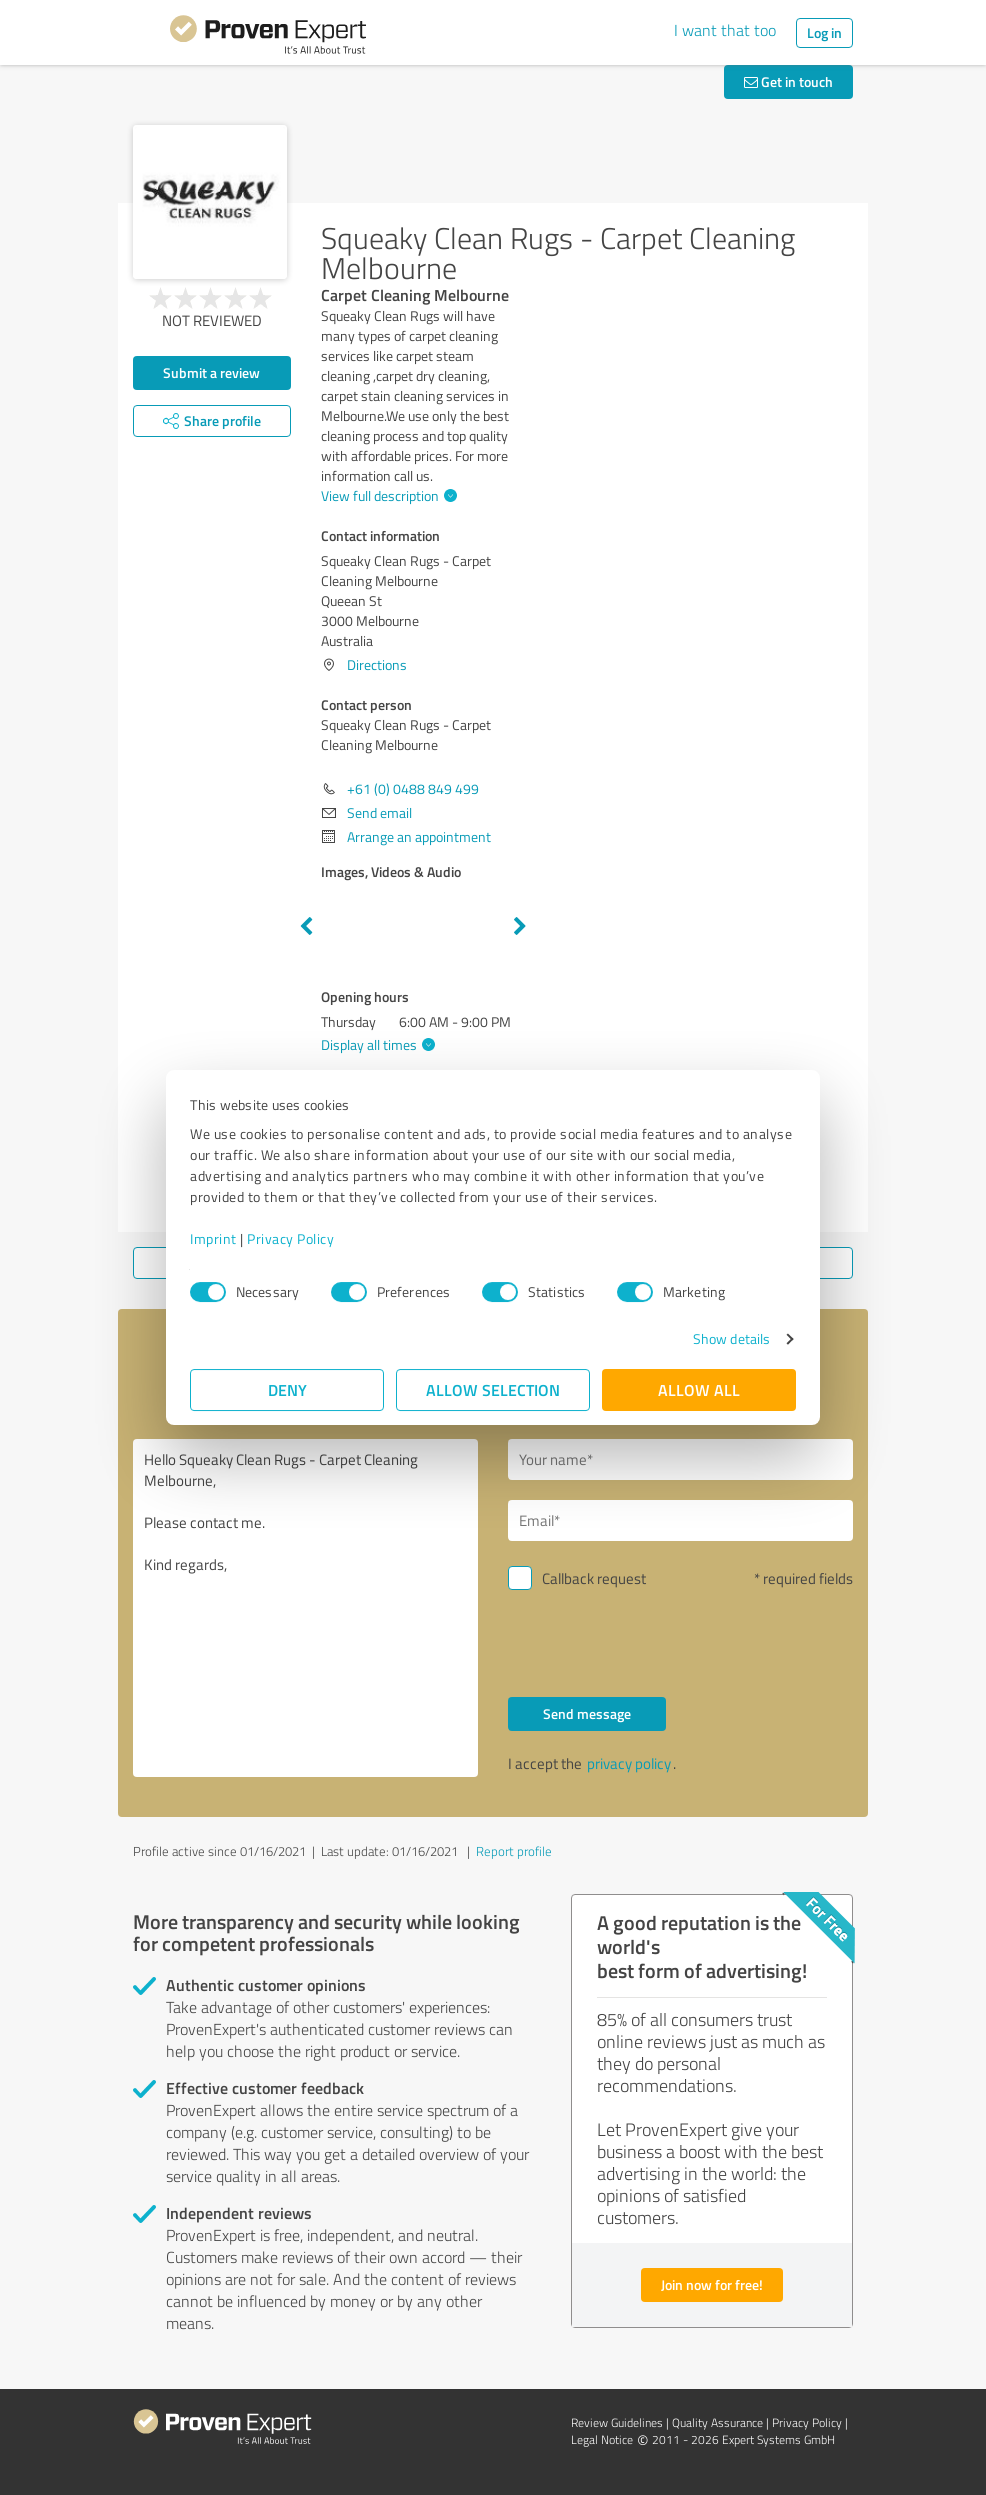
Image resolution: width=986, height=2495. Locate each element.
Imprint (213, 1238)
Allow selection (493, 1389)
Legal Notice (602, 2439)
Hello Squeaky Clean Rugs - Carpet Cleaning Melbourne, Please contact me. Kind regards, (305, 1608)
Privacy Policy (290, 1238)
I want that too (725, 30)
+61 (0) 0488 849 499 (413, 788)
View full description (386, 495)
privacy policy (629, 1763)
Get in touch (788, 81)
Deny (287, 1389)
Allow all (699, 1389)
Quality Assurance (717, 2422)
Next (520, 927)
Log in (824, 32)
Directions (377, 664)
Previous (306, 927)
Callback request (594, 1578)
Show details (731, 1338)
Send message (587, 1713)
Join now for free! (712, 2284)
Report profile (514, 1851)
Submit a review (211, 372)
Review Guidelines (617, 2422)
